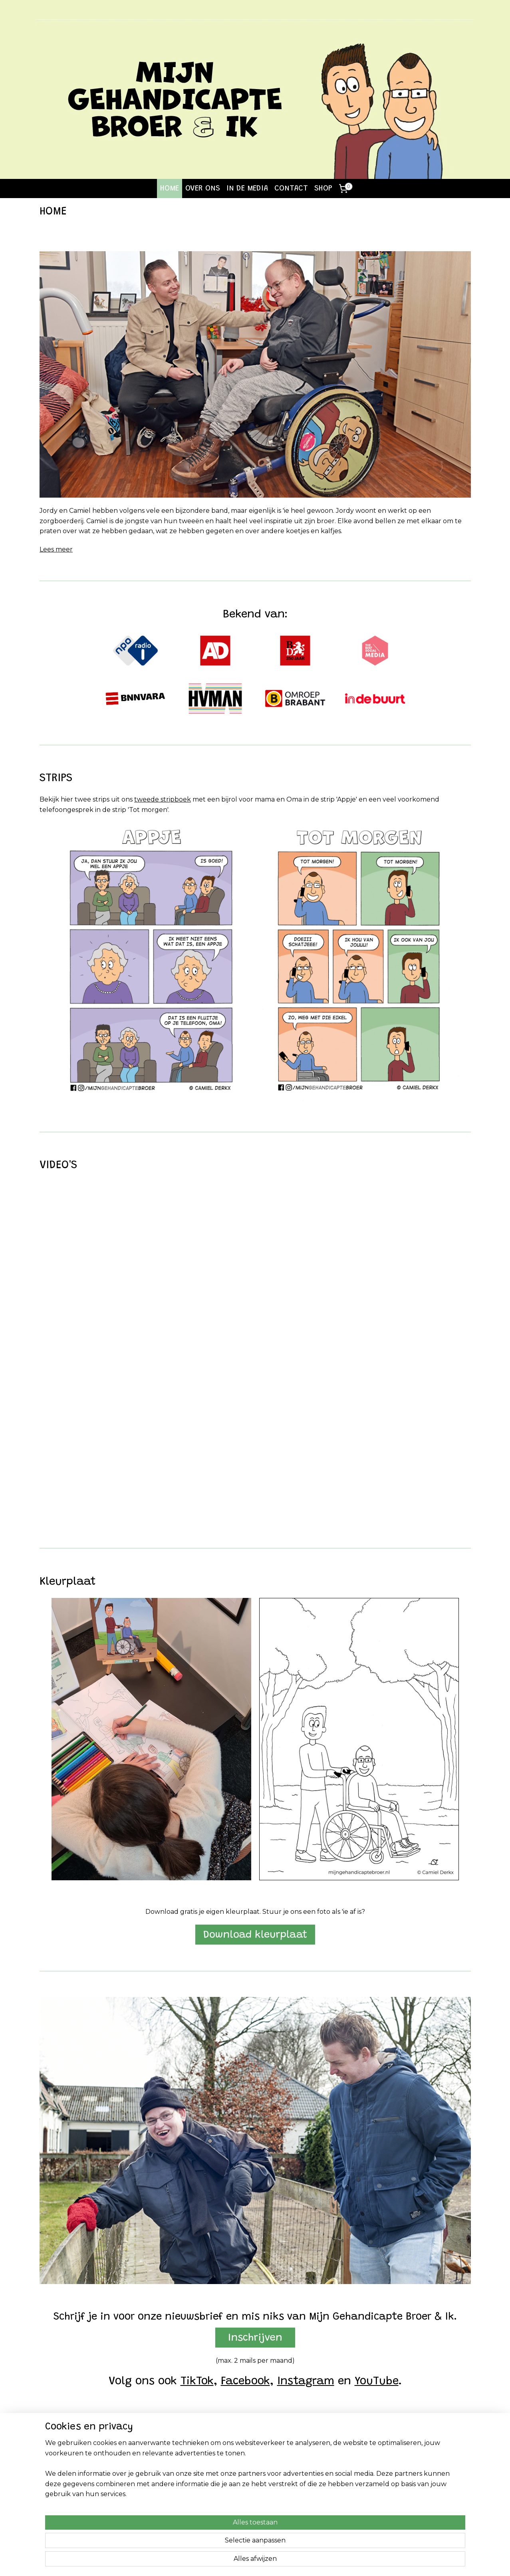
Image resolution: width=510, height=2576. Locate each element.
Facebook (245, 2381)
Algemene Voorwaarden (425, 2471)
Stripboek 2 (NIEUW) (156, 2471)
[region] (202, 2540)
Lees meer (56, 549)
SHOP (323, 189)
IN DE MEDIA (247, 189)
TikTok (196, 2381)
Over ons (52, 2471)
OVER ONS (202, 189)
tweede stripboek (162, 799)
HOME (169, 189)
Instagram (305, 2381)
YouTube (376, 2381)
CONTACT (291, 189)
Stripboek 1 (142, 2462)
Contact (402, 2462)
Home (49, 2462)
